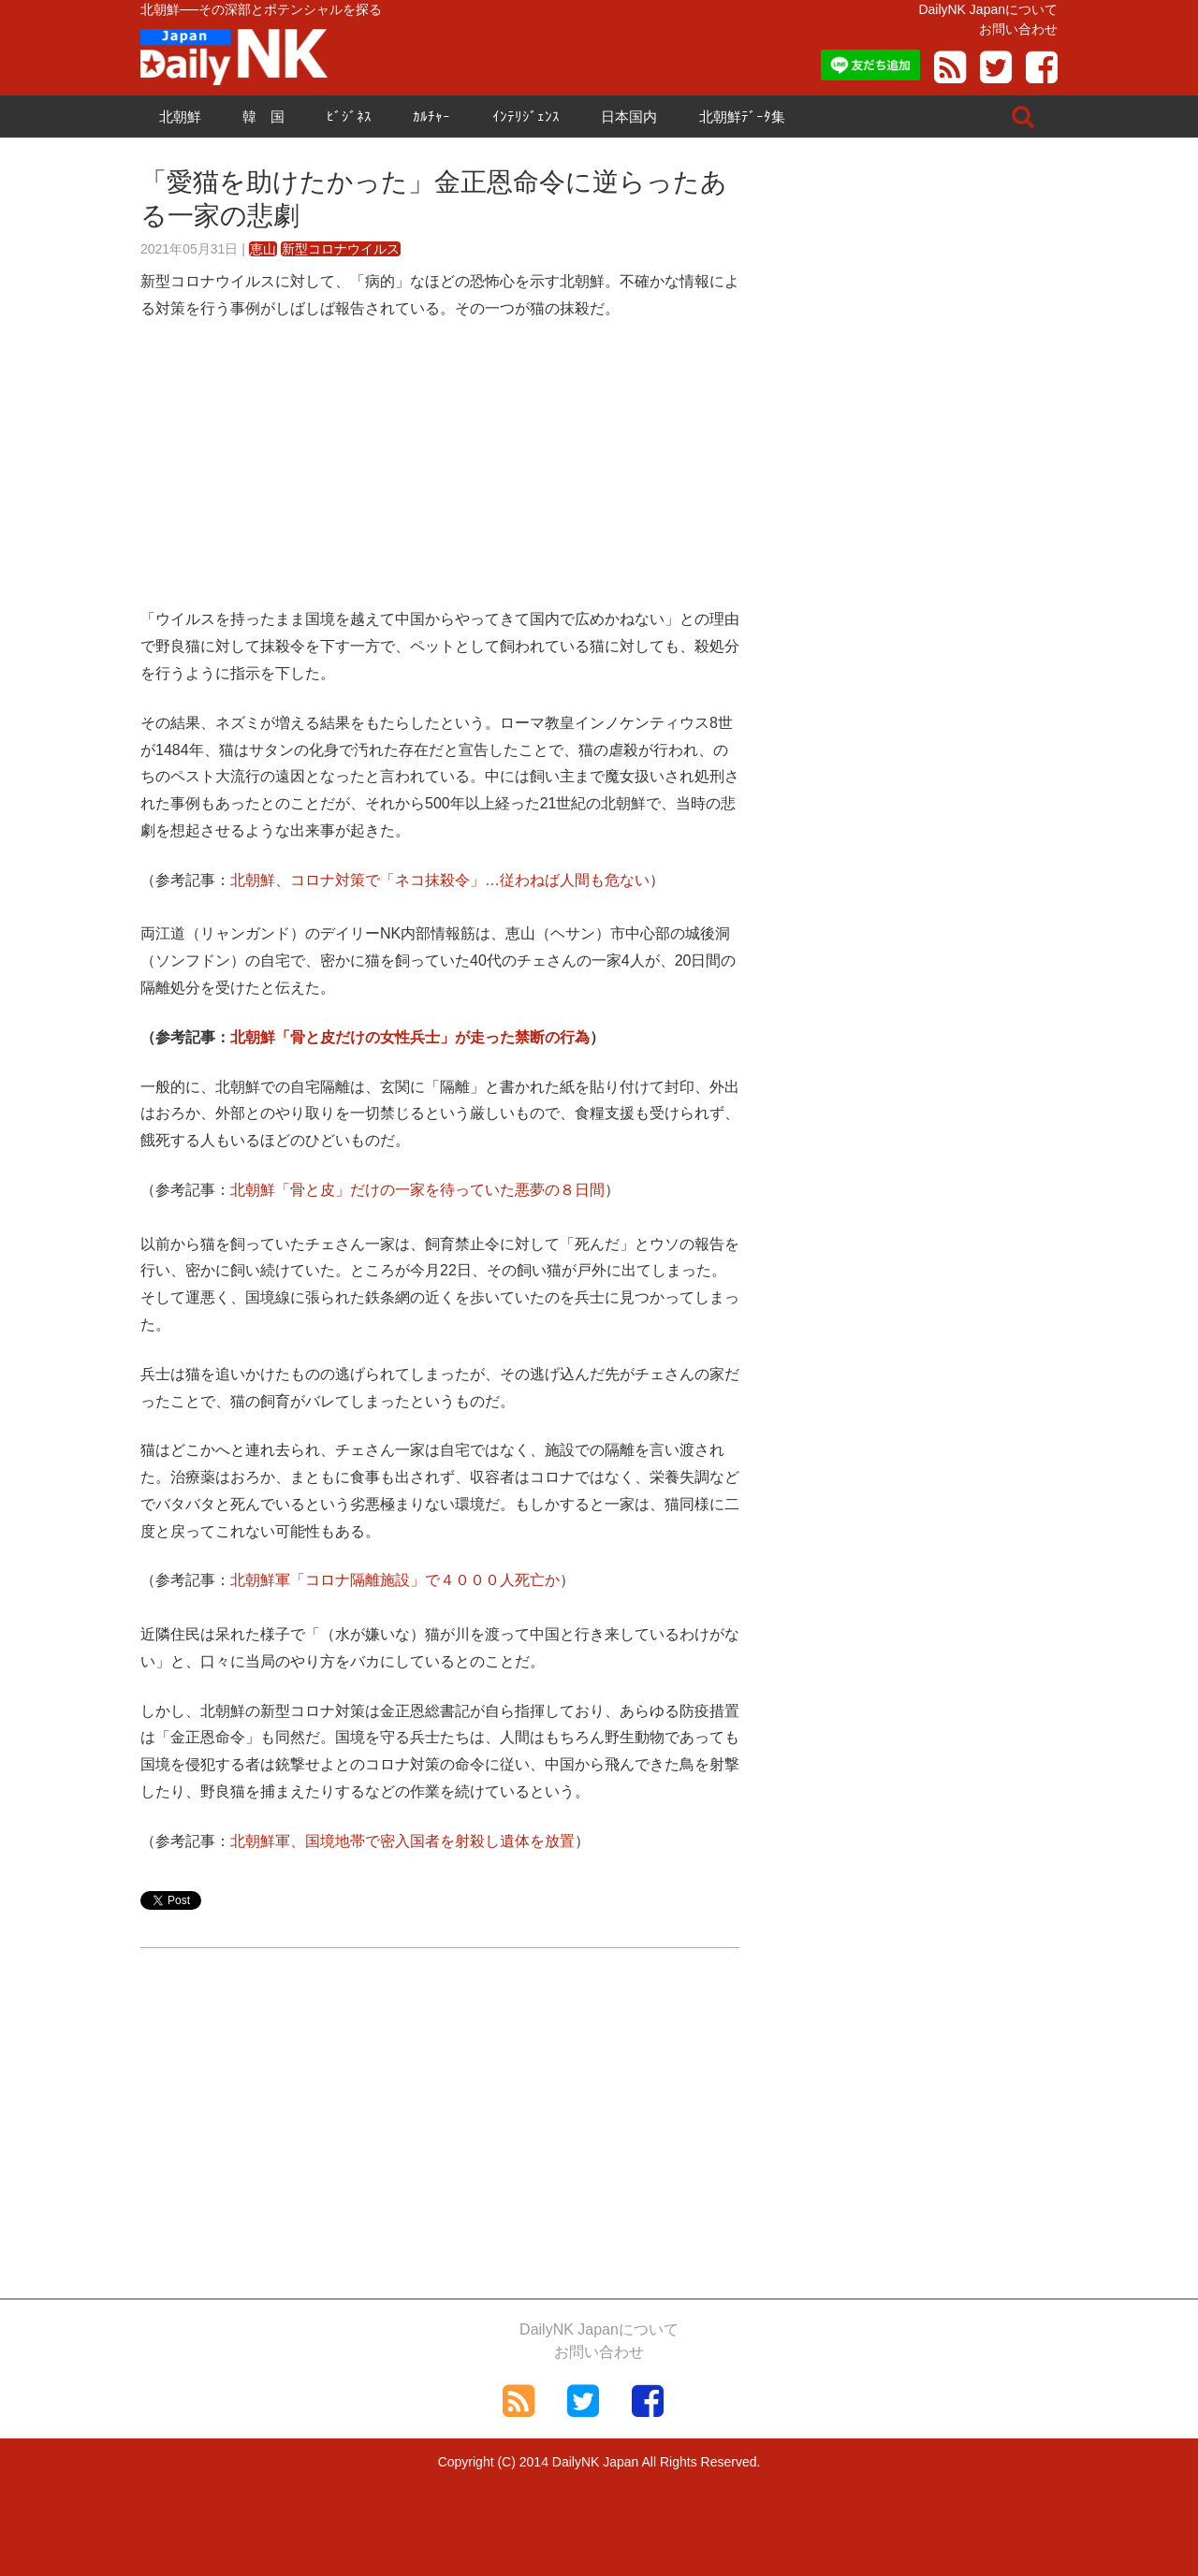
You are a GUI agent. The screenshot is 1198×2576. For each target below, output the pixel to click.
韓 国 (263, 116)
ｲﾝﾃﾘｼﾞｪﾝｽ (526, 116)
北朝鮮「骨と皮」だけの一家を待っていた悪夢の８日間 (417, 1190)
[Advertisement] (439, 475)
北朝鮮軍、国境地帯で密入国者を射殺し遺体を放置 (402, 1841)
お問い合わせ (1018, 29)
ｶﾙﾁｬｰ (431, 116)
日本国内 (629, 116)
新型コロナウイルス (341, 248)
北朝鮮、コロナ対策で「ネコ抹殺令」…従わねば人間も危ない (440, 880)
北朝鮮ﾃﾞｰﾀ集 (742, 116)
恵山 (263, 248)
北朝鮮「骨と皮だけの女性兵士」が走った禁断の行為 (410, 1037)
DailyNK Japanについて (988, 9)
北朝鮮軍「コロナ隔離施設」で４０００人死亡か (395, 1580)
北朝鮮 (180, 116)
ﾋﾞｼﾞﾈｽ (349, 116)
